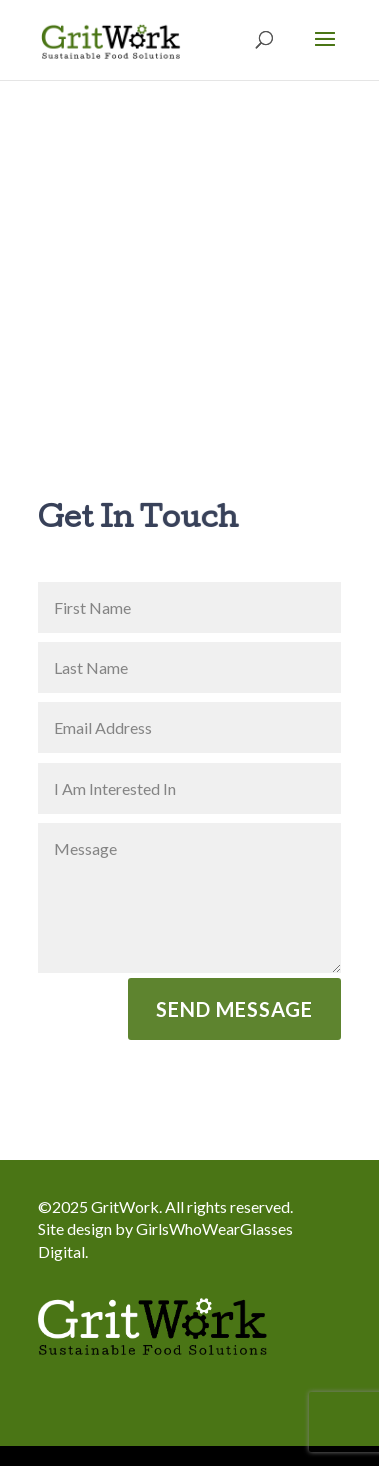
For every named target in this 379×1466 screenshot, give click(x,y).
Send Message (234, 1009)
